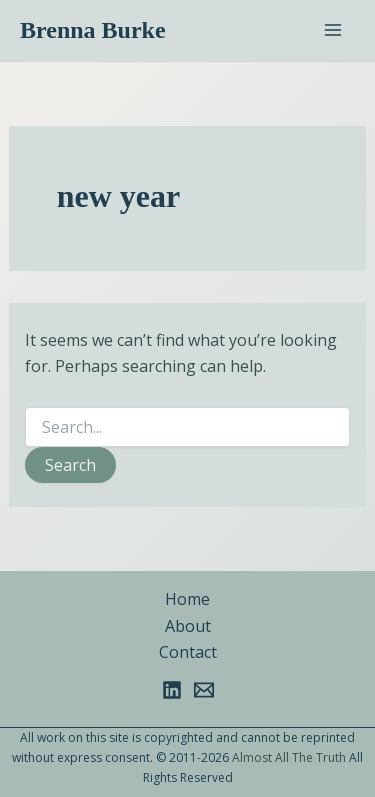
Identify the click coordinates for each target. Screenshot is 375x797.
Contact (188, 652)
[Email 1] (204, 690)
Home (187, 599)
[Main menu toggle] (333, 30)
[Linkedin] (172, 690)
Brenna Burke (93, 30)
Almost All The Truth (289, 757)
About (188, 626)
